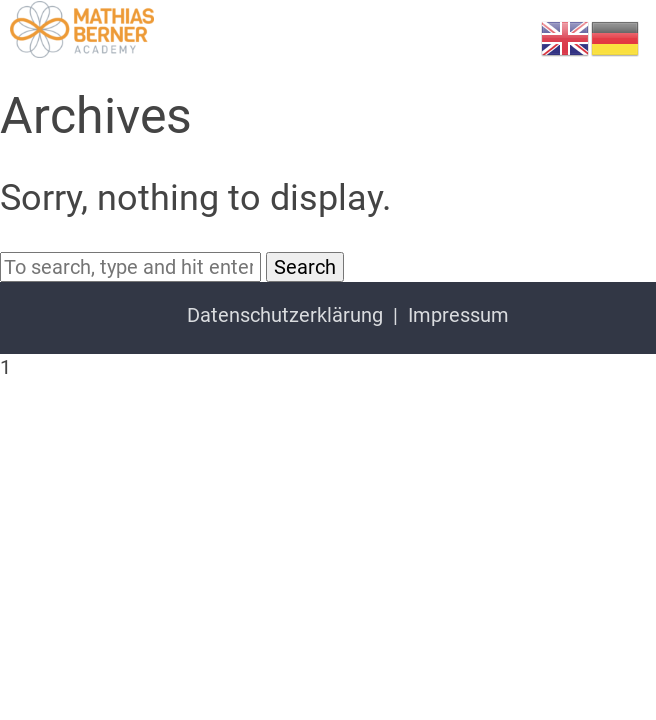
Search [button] (305, 267)
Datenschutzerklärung (285, 315)
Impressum (458, 315)
